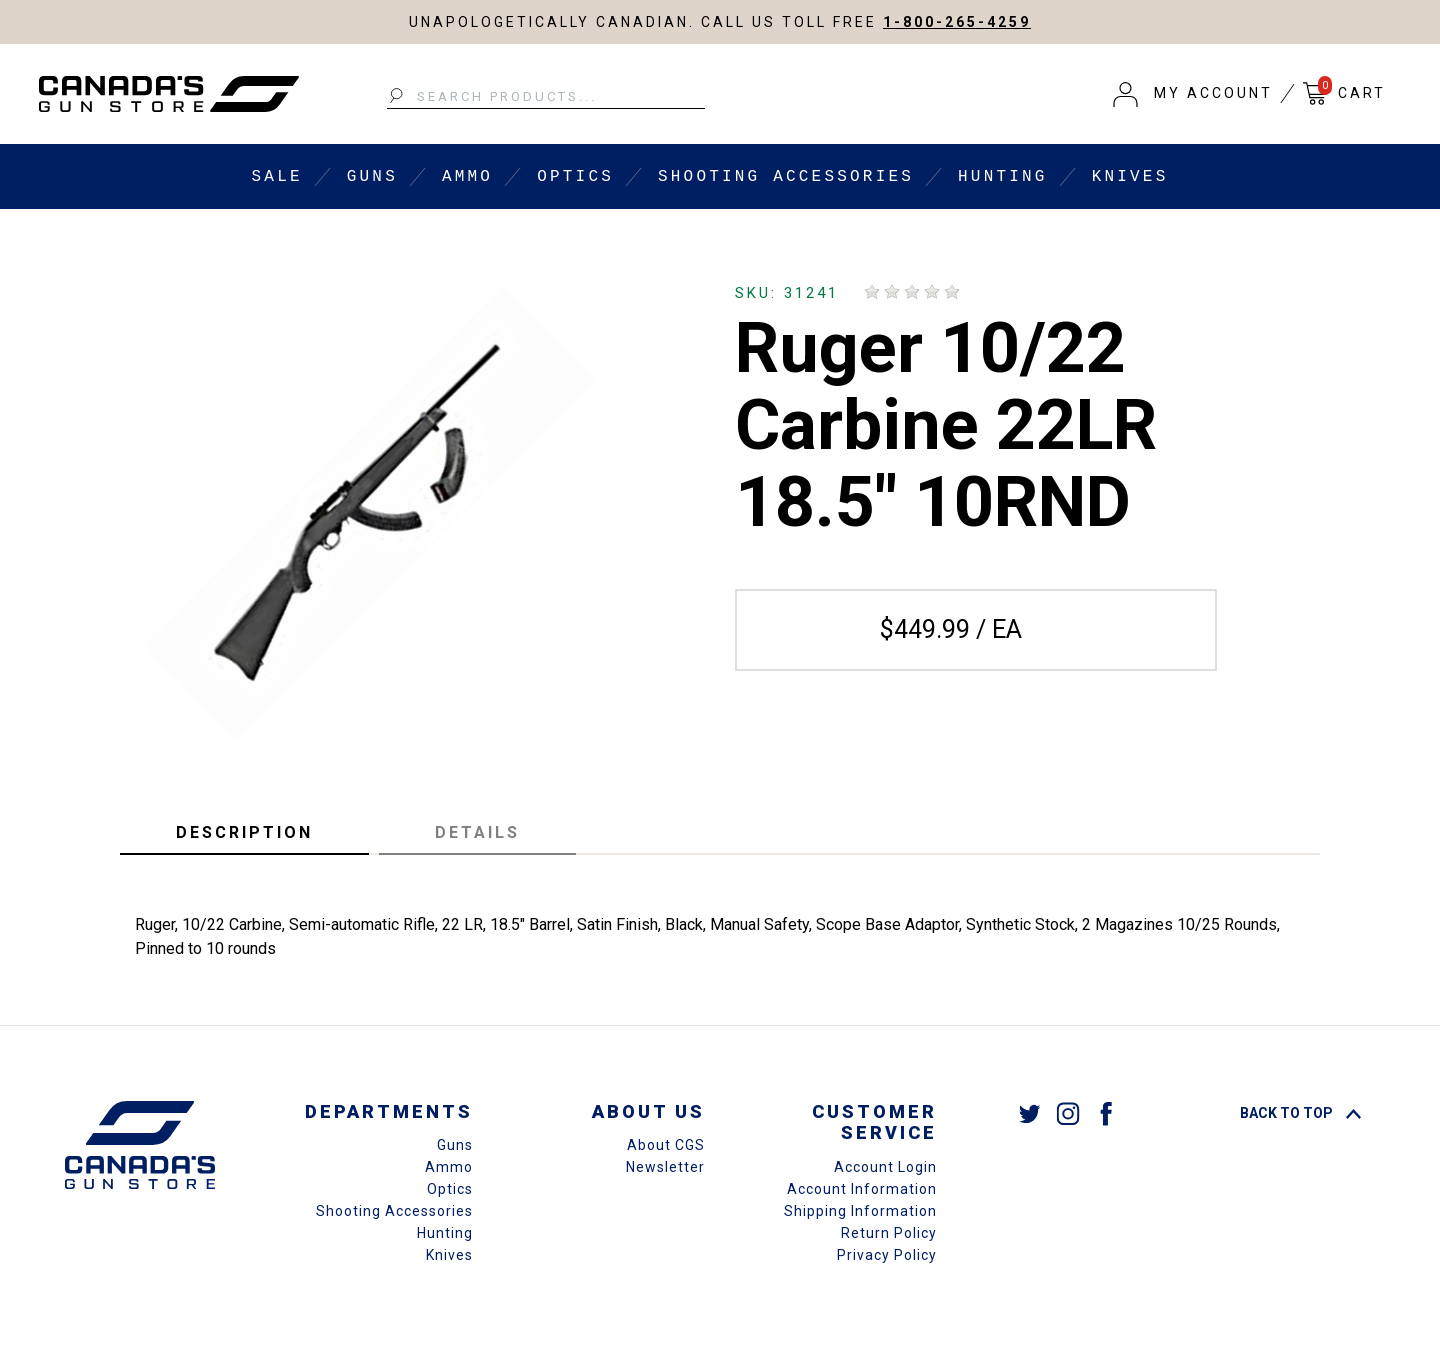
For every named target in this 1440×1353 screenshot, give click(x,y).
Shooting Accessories (786, 177)
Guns (372, 177)
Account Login (885, 1167)
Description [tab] (244, 832)
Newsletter (665, 1167)
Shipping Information (860, 1211)
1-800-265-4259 (957, 22)
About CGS (666, 1145)
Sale (277, 177)
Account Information (862, 1189)
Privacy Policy (887, 1255)
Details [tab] (477, 832)
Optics (575, 177)
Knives (1130, 177)
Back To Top (1300, 1113)
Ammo (467, 177)
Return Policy (889, 1233)
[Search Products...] (546, 97)
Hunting (1003, 177)
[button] (1193, 94)
